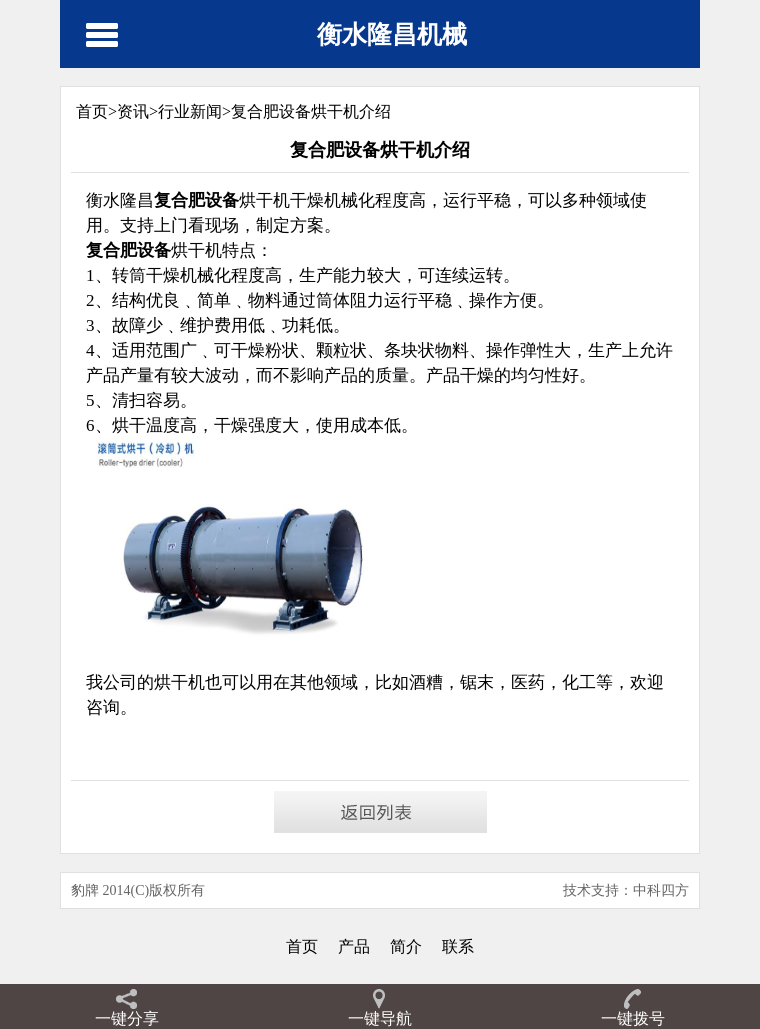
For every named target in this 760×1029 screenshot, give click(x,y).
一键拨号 (633, 1018)
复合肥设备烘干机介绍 (311, 111)
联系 (458, 946)
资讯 (133, 111)
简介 (406, 946)
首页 (302, 946)
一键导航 (380, 1018)
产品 (354, 946)
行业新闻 (190, 111)
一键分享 (127, 1018)
